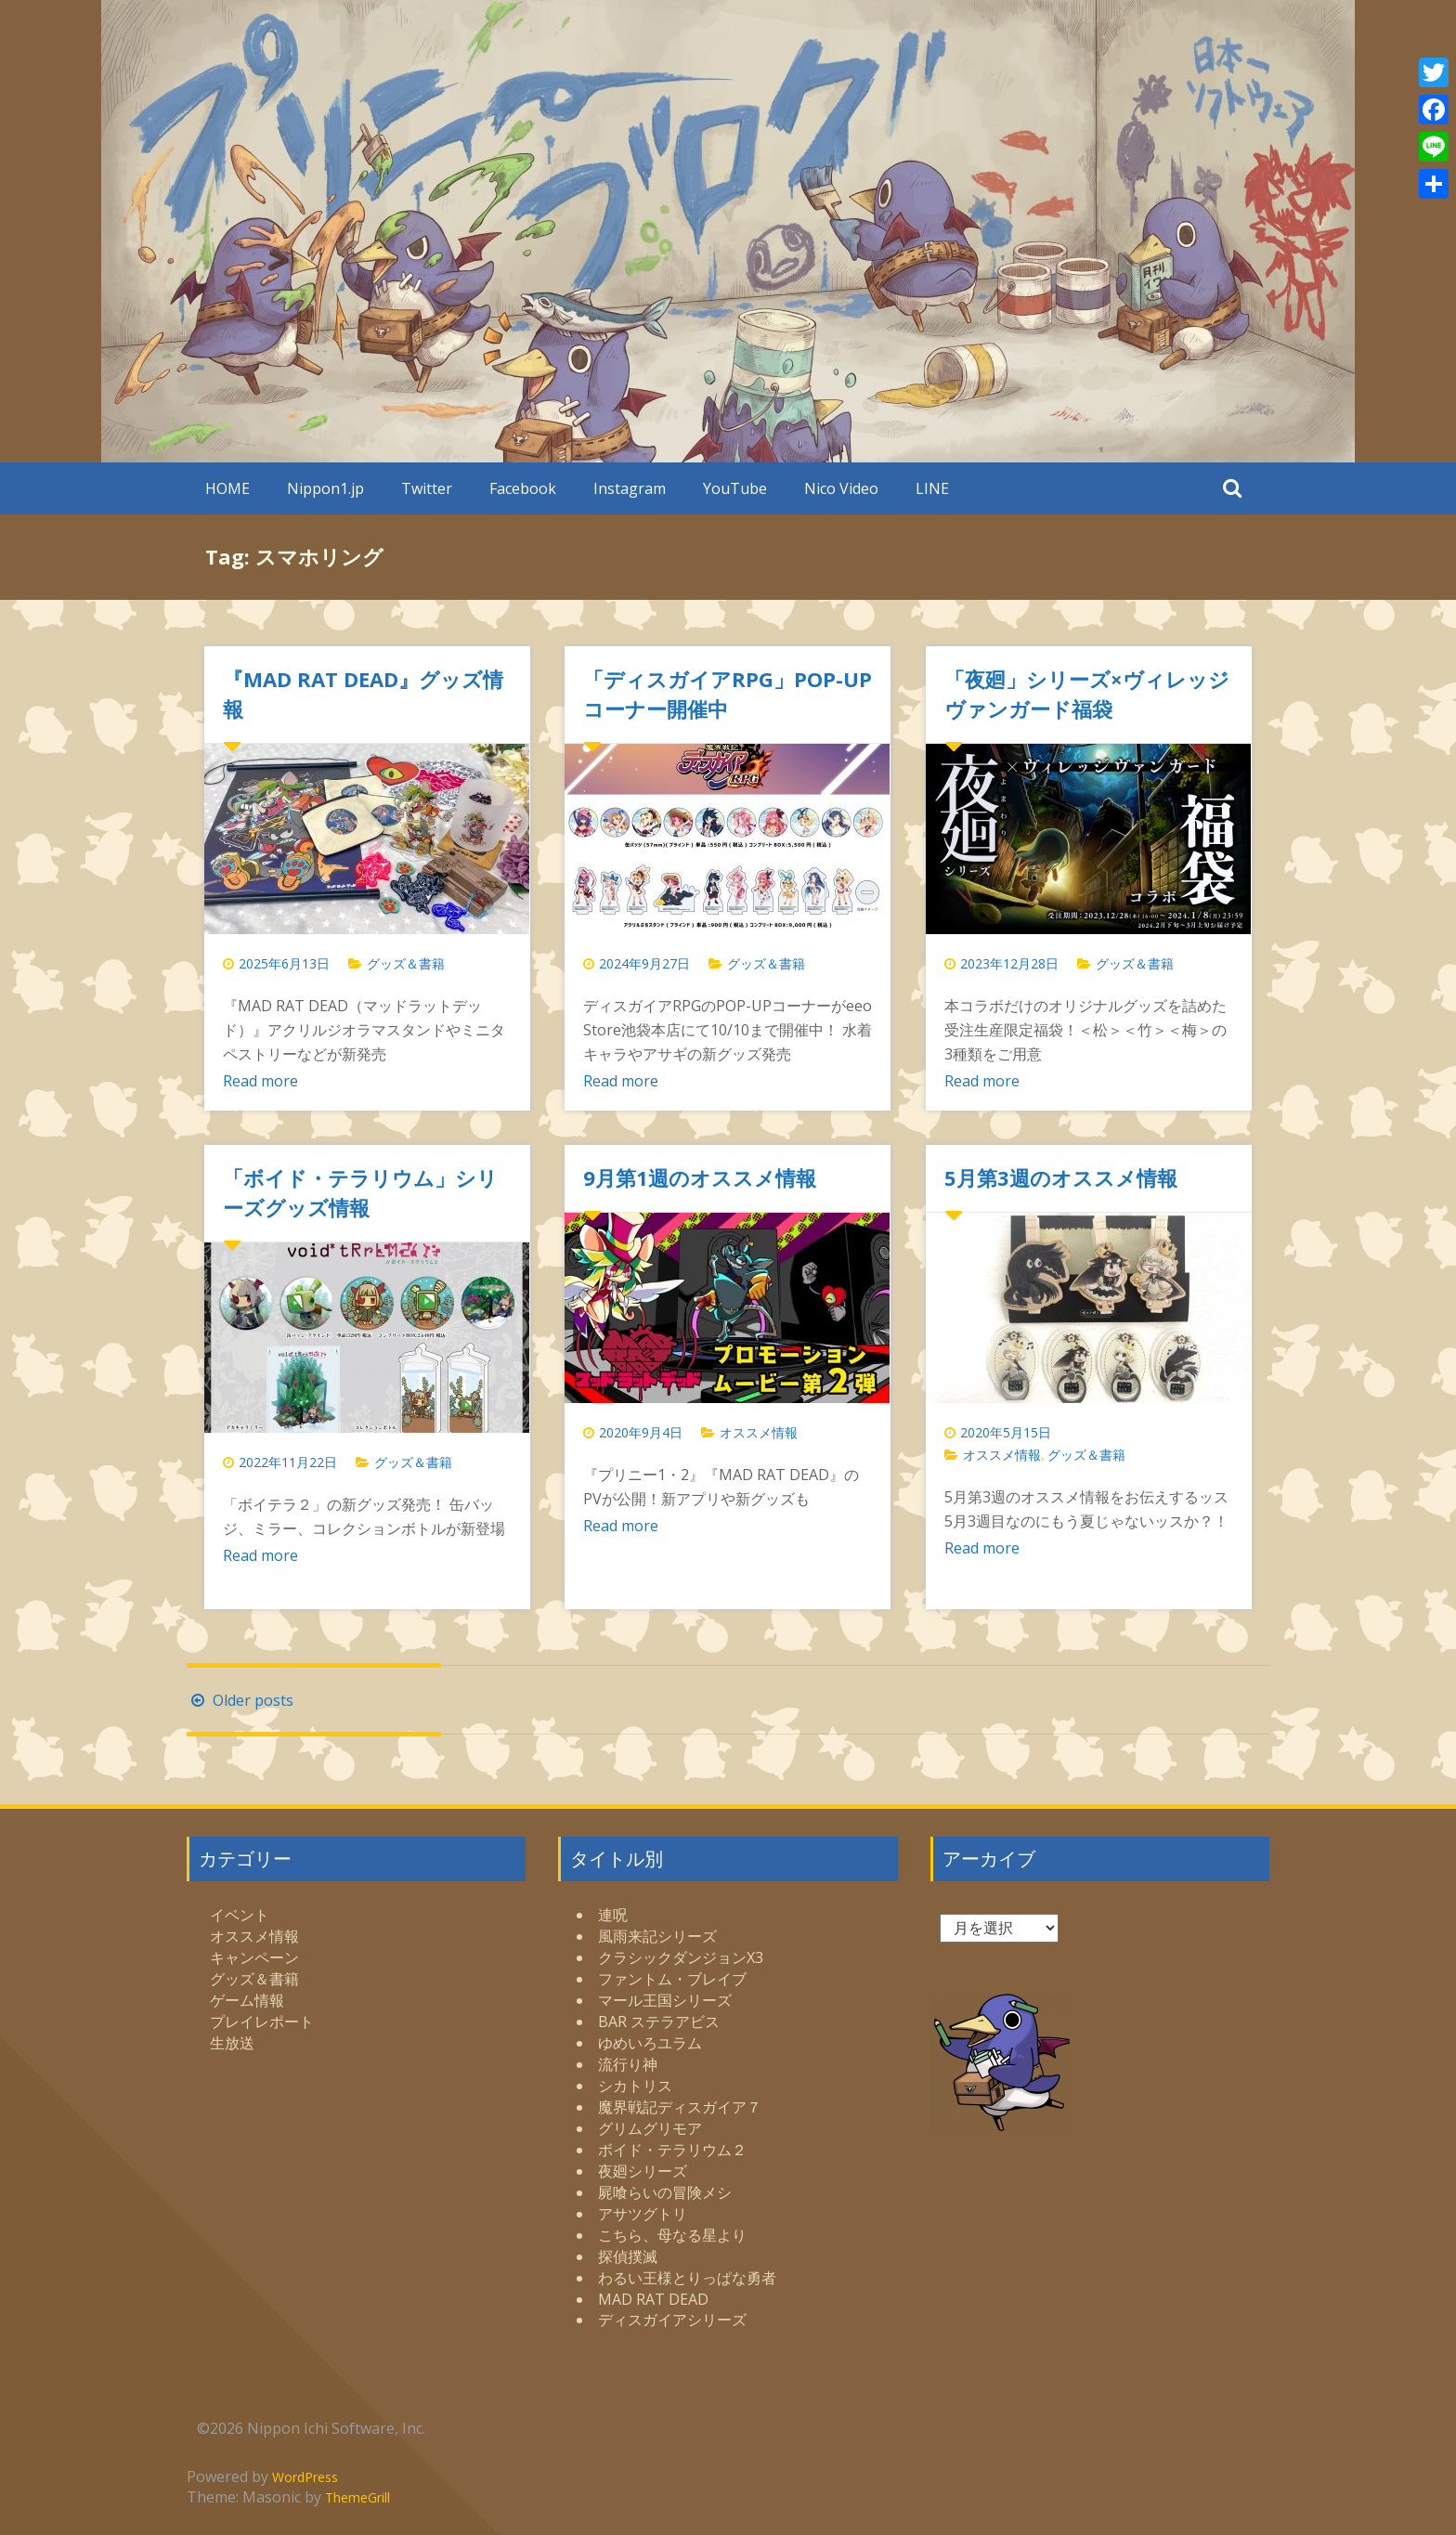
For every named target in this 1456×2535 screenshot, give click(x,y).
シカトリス (635, 2085)
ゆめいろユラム (650, 2043)
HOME (227, 488)
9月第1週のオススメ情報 (699, 1177)
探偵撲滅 (627, 2256)
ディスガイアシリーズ (672, 2319)
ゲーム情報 (247, 2000)
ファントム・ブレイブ (672, 1979)
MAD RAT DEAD (653, 2299)
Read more (260, 1081)
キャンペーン (254, 1957)
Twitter (426, 488)
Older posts (240, 1700)
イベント (239, 1914)
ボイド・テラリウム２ (672, 2149)
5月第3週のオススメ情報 (1060, 1177)
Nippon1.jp (325, 488)
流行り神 (627, 2064)
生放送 (232, 2043)
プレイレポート (262, 2021)
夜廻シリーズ (642, 2171)
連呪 (613, 1914)
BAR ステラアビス (659, 2021)
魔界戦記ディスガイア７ (679, 2107)
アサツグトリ (642, 2214)
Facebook (522, 488)
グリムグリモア (650, 2128)
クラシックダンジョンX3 (680, 1957)
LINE (932, 488)
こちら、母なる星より (672, 2235)
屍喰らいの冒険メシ (665, 2192)
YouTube (735, 488)
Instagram (629, 488)
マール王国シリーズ (665, 2000)
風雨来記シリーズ (657, 1936)
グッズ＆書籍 (406, 963)
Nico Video (841, 488)
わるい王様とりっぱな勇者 (687, 2278)
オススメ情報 (759, 1432)
